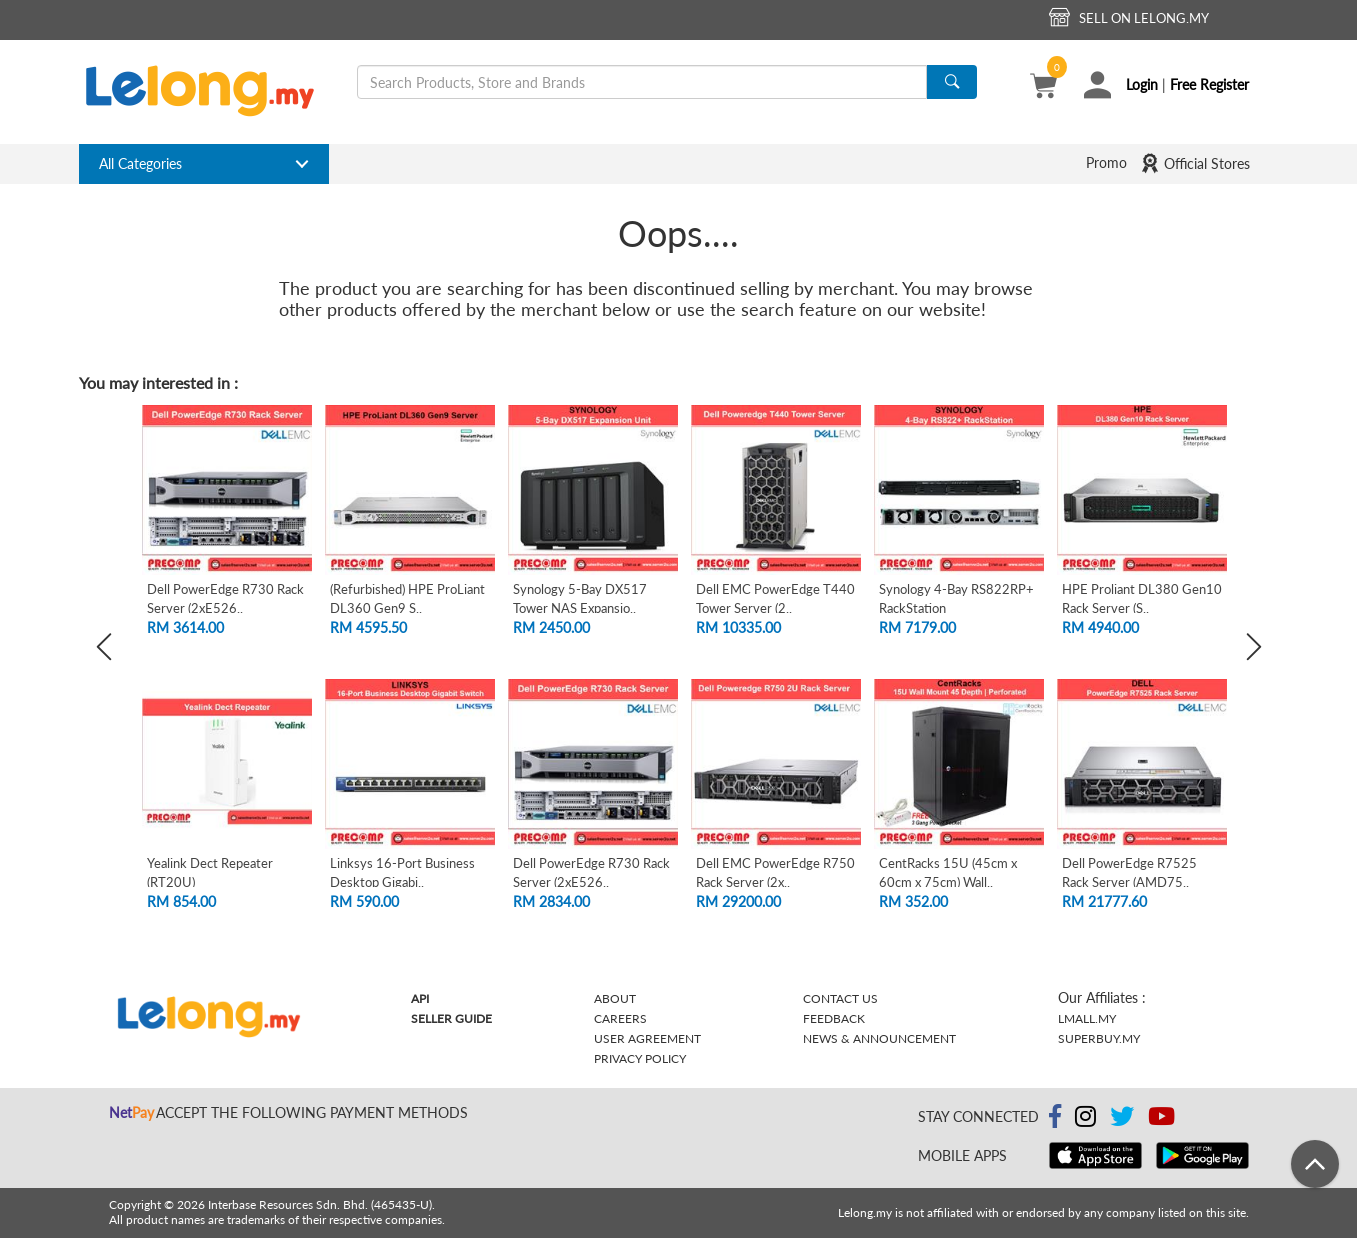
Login (1142, 84)
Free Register (1209, 84)
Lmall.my (1087, 1018)
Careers (620, 1018)
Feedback (834, 1018)
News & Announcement (879, 1038)
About (615, 998)
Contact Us (840, 998)
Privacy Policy (640, 1058)
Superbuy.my (1099, 1038)
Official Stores (1195, 163)
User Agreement (647, 1038)
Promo (1106, 162)
